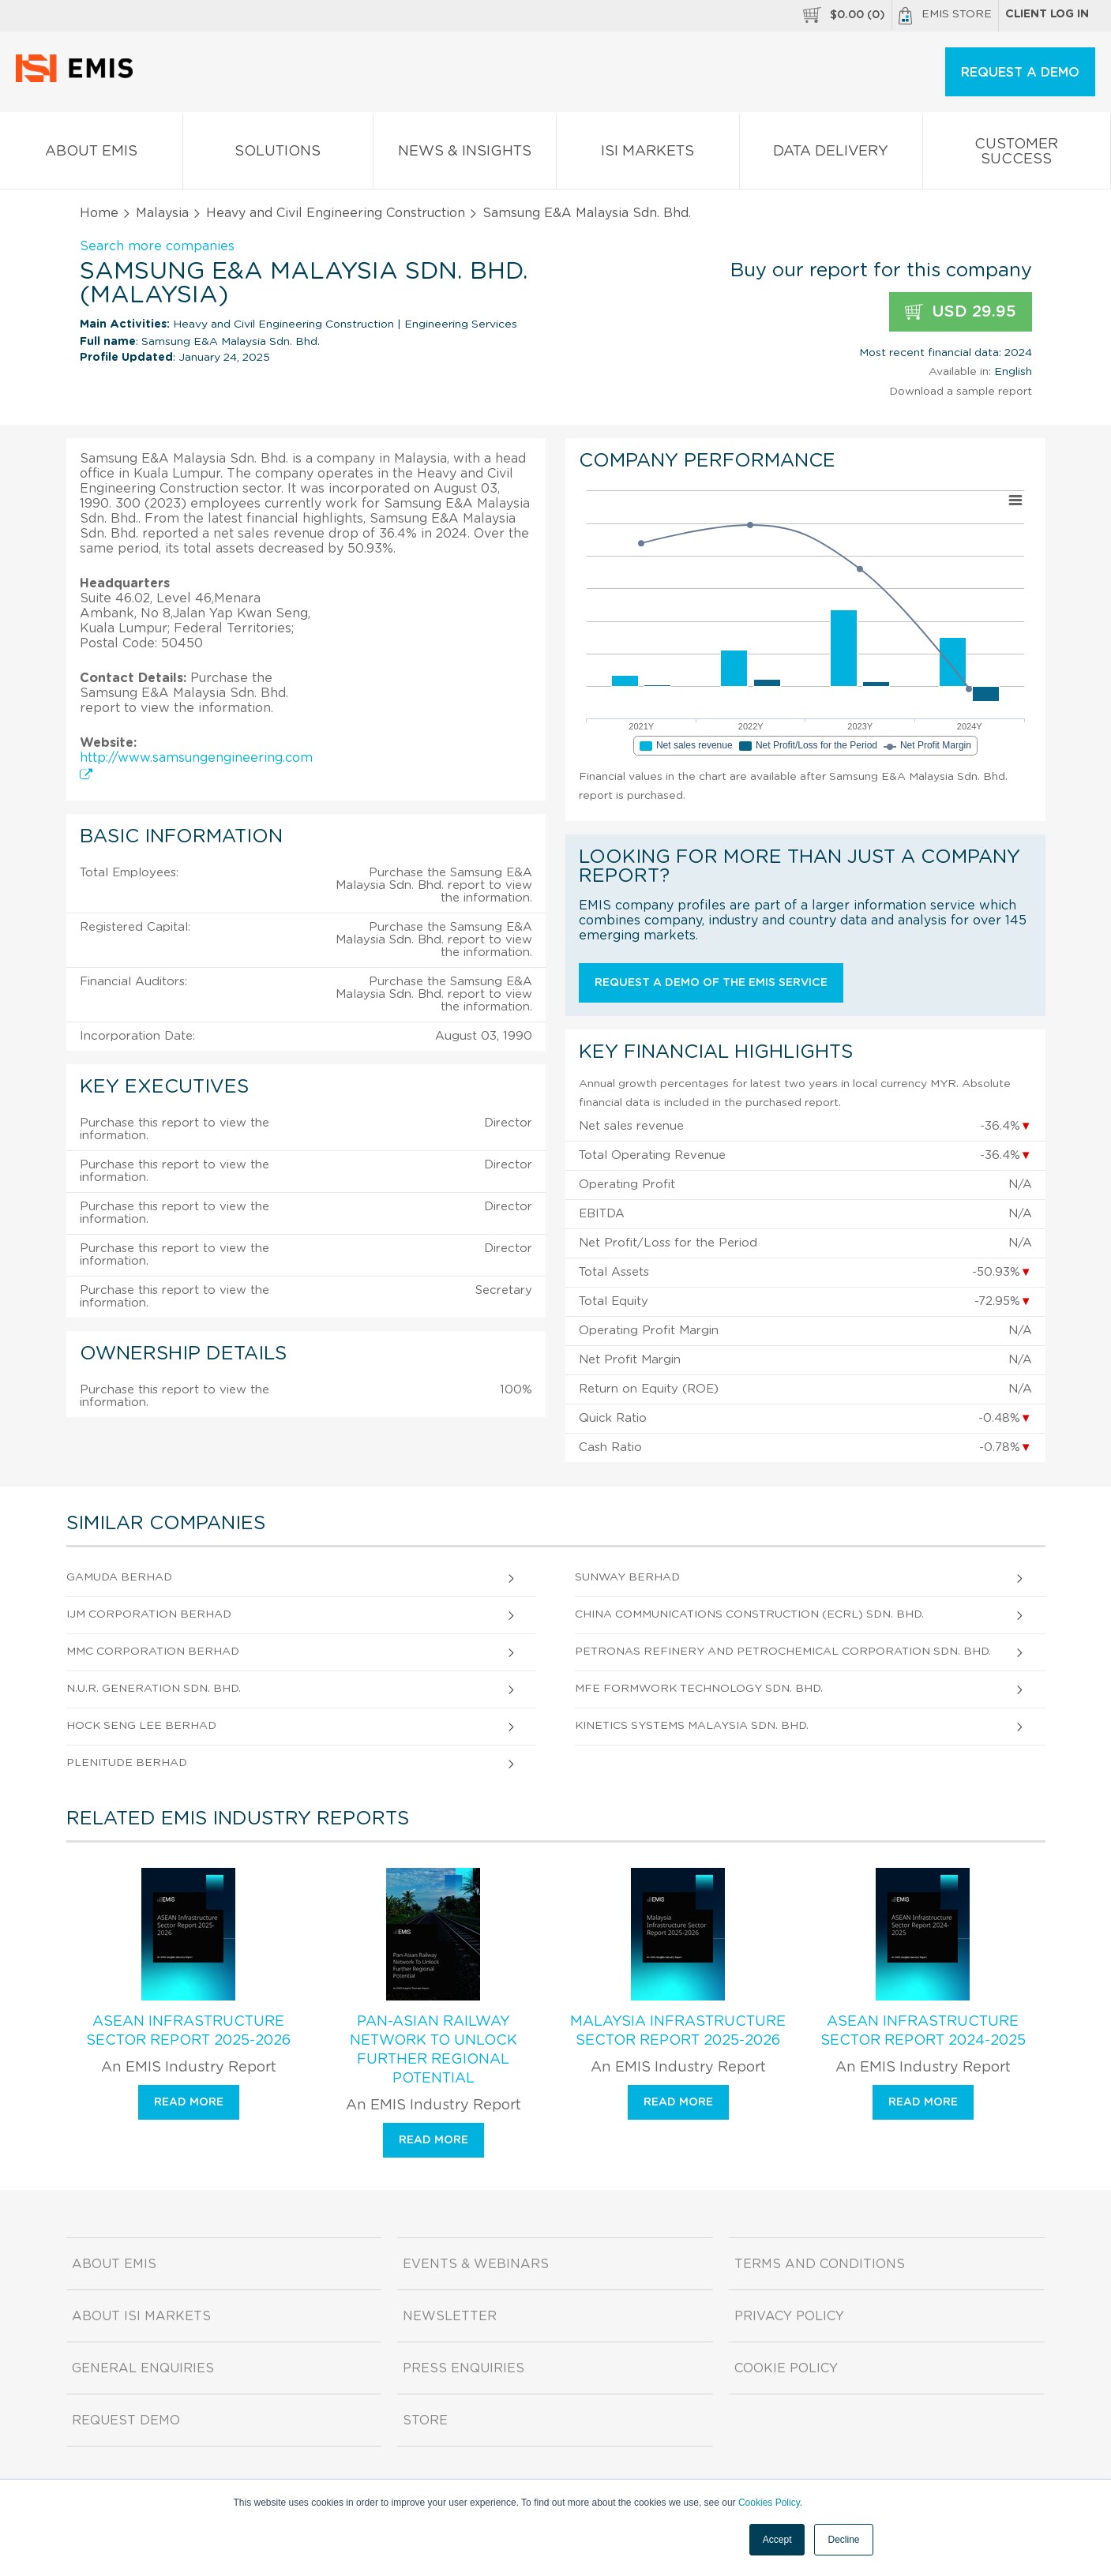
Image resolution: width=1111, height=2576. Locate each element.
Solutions (278, 154)
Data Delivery (831, 154)
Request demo (126, 2420)
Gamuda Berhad (119, 1577)
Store (425, 2420)
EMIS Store (945, 15)
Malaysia (162, 213)
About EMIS (91, 154)
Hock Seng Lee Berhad (141, 1725)
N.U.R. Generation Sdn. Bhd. (153, 1688)
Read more (188, 2102)
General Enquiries (143, 2368)
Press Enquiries (463, 2368)
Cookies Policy (769, 2502)
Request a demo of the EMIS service (711, 982)
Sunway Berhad (627, 1577)
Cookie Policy (786, 2368)
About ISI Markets (141, 2316)
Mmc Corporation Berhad (152, 1651)
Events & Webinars (476, 2264)
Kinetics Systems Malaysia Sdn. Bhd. (692, 1725)
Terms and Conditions (819, 2264)
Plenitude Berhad (126, 1762)
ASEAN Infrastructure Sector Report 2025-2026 (188, 2031)
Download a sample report (960, 391)
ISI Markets (647, 154)
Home (99, 213)
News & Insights (464, 154)
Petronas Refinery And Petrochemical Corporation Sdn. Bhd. (783, 1651)
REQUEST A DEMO (1020, 72)
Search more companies (157, 246)
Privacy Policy (789, 2316)
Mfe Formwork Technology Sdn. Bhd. (699, 1688)
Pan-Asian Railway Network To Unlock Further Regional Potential (433, 2050)
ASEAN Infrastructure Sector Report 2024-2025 (923, 2031)
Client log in (1047, 14)
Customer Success (1016, 154)
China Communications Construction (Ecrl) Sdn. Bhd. (749, 1614)
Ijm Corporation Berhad (148, 1614)
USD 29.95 (960, 312)
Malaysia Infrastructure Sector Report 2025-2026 (678, 2031)
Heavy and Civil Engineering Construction (335, 213)
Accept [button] (777, 2539)
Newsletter (450, 2316)
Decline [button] (843, 2539)
